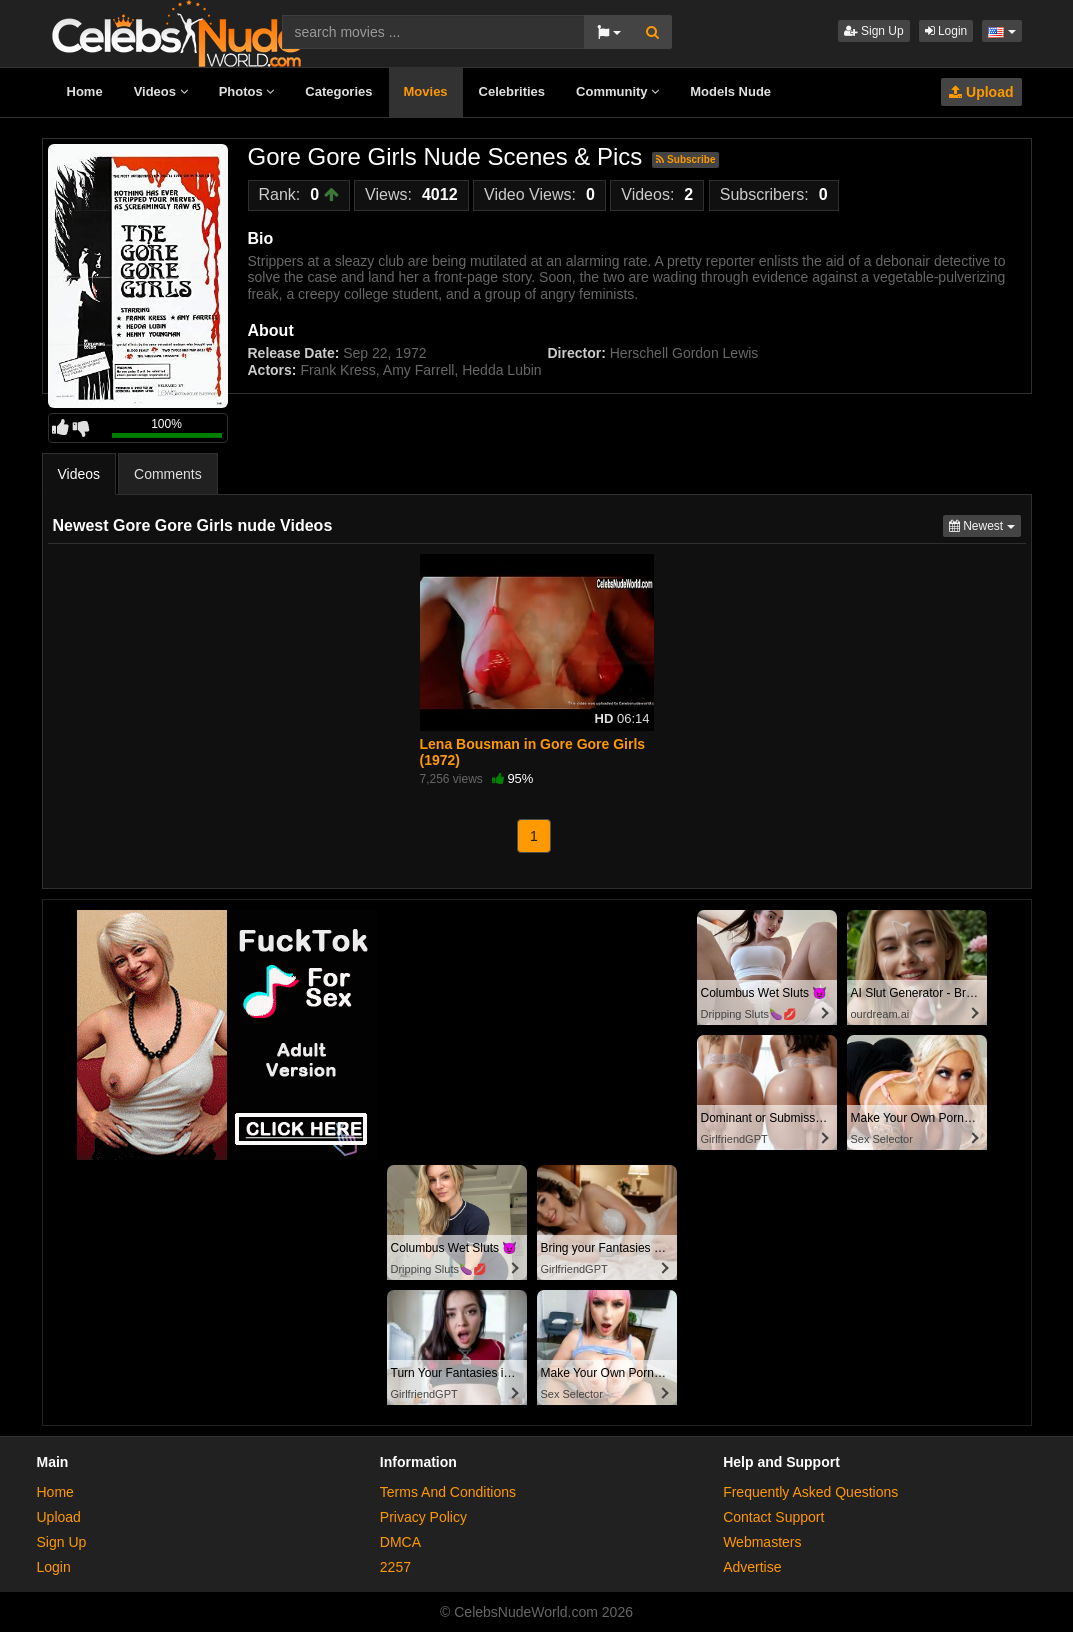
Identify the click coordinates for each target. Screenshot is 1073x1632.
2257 (395, 1567)
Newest (985, 524)
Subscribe (685, 159)
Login (946, 31)
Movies (426, 91)
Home (85, 91)
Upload (981, 92)
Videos (161, 91)
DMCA (400, 1542)
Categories (338, 91)
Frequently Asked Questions (810, 1492)
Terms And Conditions (448, 1492)
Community (617, 91)
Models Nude (730, 91)
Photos (247, 91)
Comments (168, 474)
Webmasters (762, 1542)
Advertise (752, 1567)
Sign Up (874, 31)
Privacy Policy (423, 1517)
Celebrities (512, 91)
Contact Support (773, 1517)
